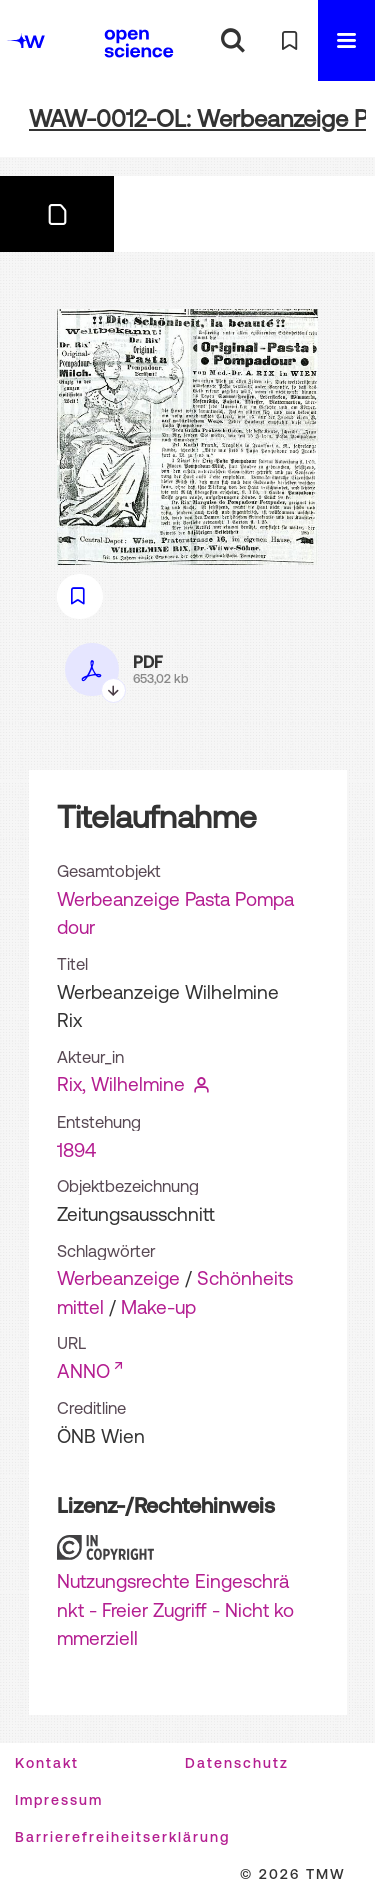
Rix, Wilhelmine (121, 1084)
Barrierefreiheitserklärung (122, 1837)
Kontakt (47, 1763)
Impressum (59, 1800)
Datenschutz (237, 1763)
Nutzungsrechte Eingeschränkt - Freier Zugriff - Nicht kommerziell (175, 1609)
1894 (76, 1150)
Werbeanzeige (118, 1278)
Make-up (158, 1307)
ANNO (83, 1371)
